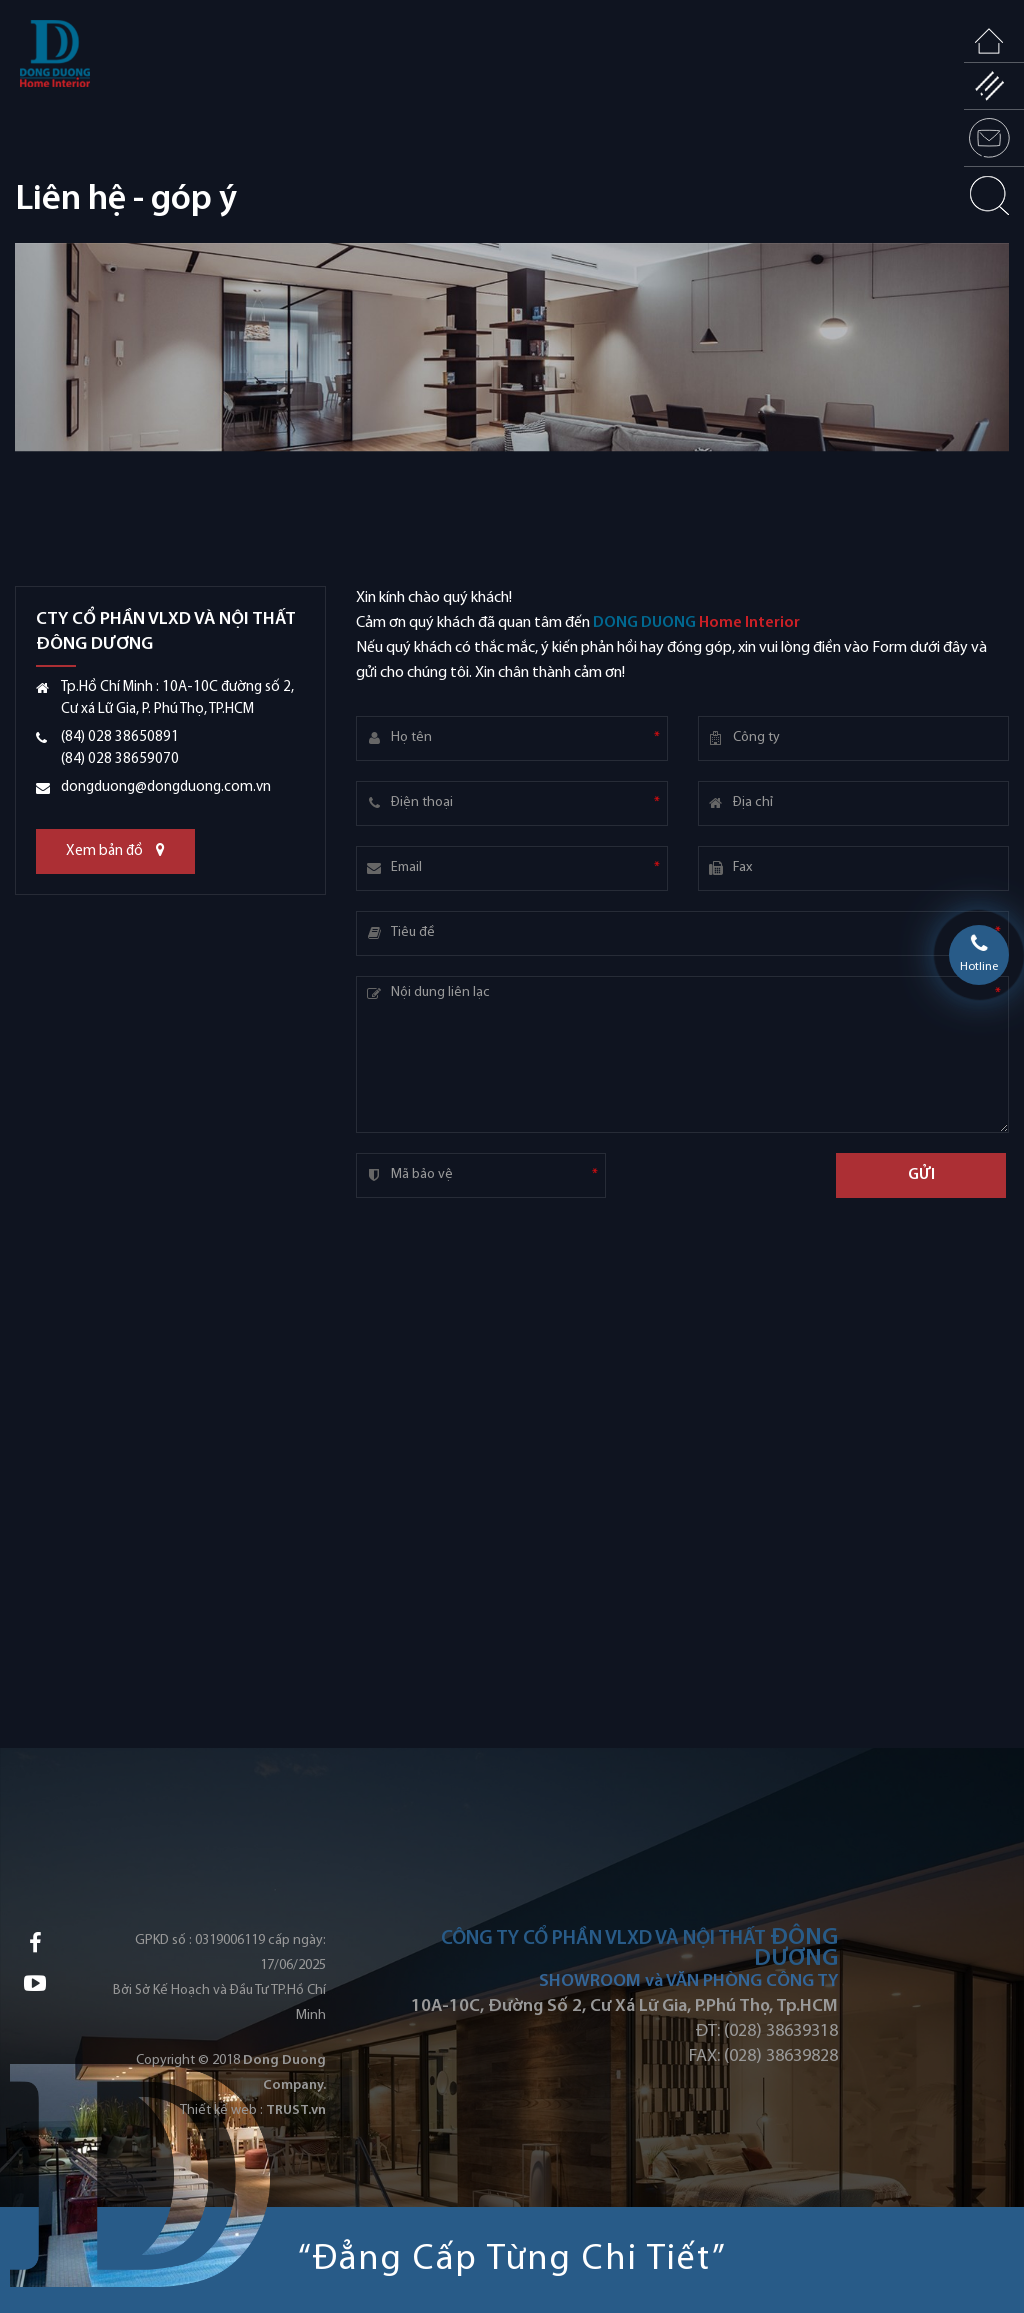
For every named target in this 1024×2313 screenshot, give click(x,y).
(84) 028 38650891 (120, 737)
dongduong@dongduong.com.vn (166, 787)
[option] (512, 414)
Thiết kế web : (221, 2110)
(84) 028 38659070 (120, 759)
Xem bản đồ (115, 850)
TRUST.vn (296, 2110)
